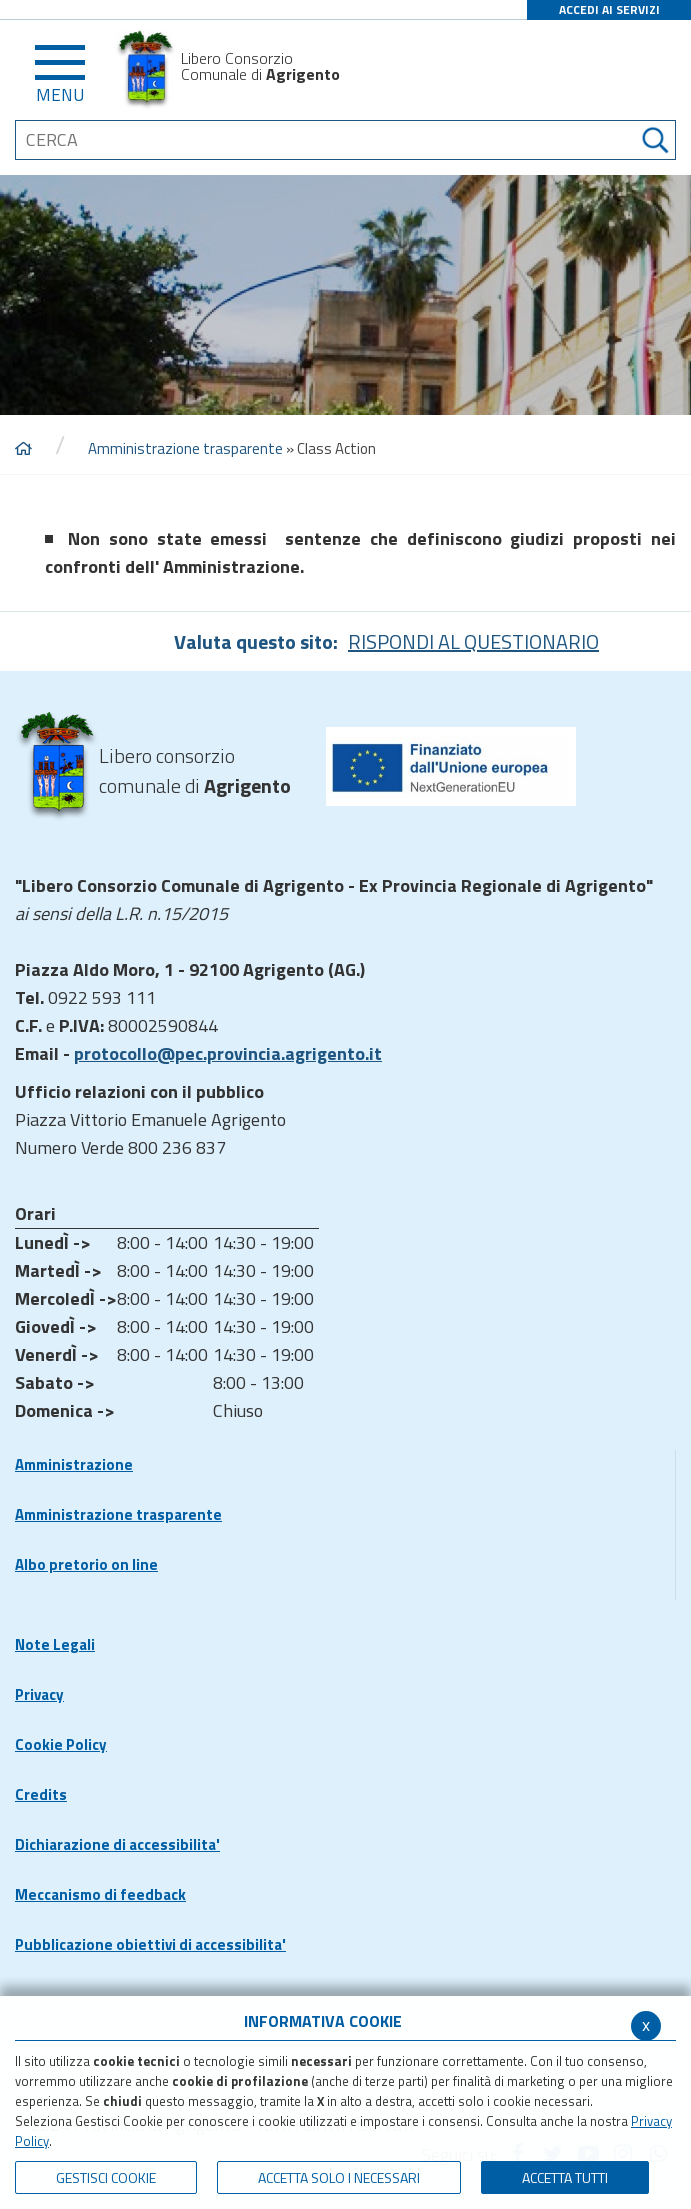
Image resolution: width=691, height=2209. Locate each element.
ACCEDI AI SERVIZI (609, 9)
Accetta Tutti (565, 2177)
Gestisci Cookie (106, 2177)
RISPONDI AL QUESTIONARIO (473, 641)
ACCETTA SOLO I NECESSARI (339, 2177)
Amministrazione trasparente (185, 448)
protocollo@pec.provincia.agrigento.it (228, 1053)
